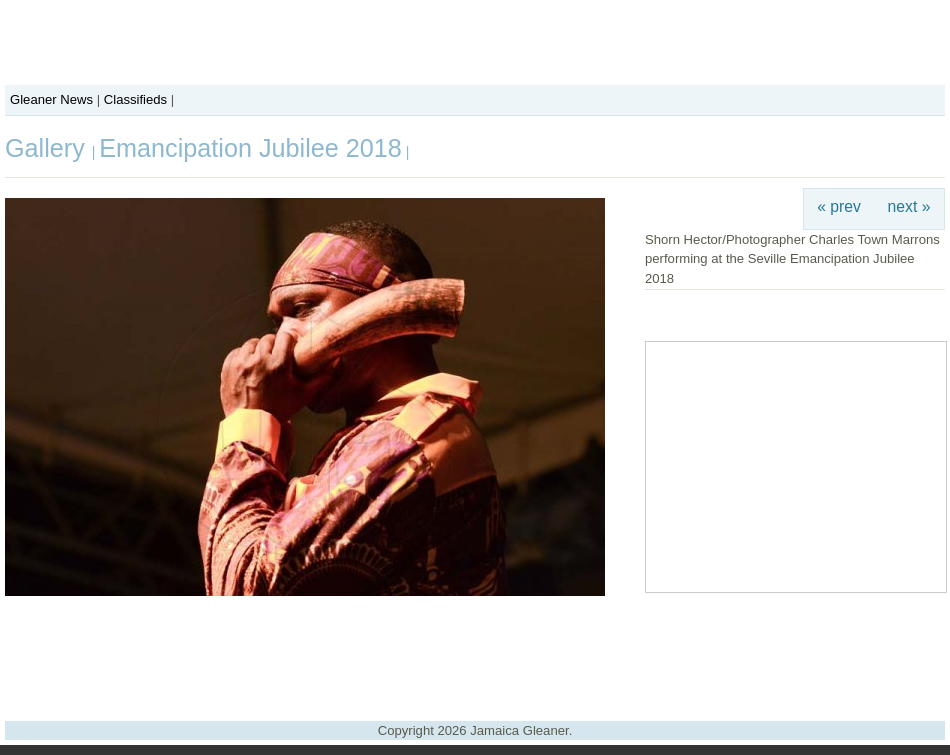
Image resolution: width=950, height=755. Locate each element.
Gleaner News (51, 99)
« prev (839, 206)
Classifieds (135, 99)
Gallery (48, 148)
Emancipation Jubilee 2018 (250, 148)
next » (909, 206)
